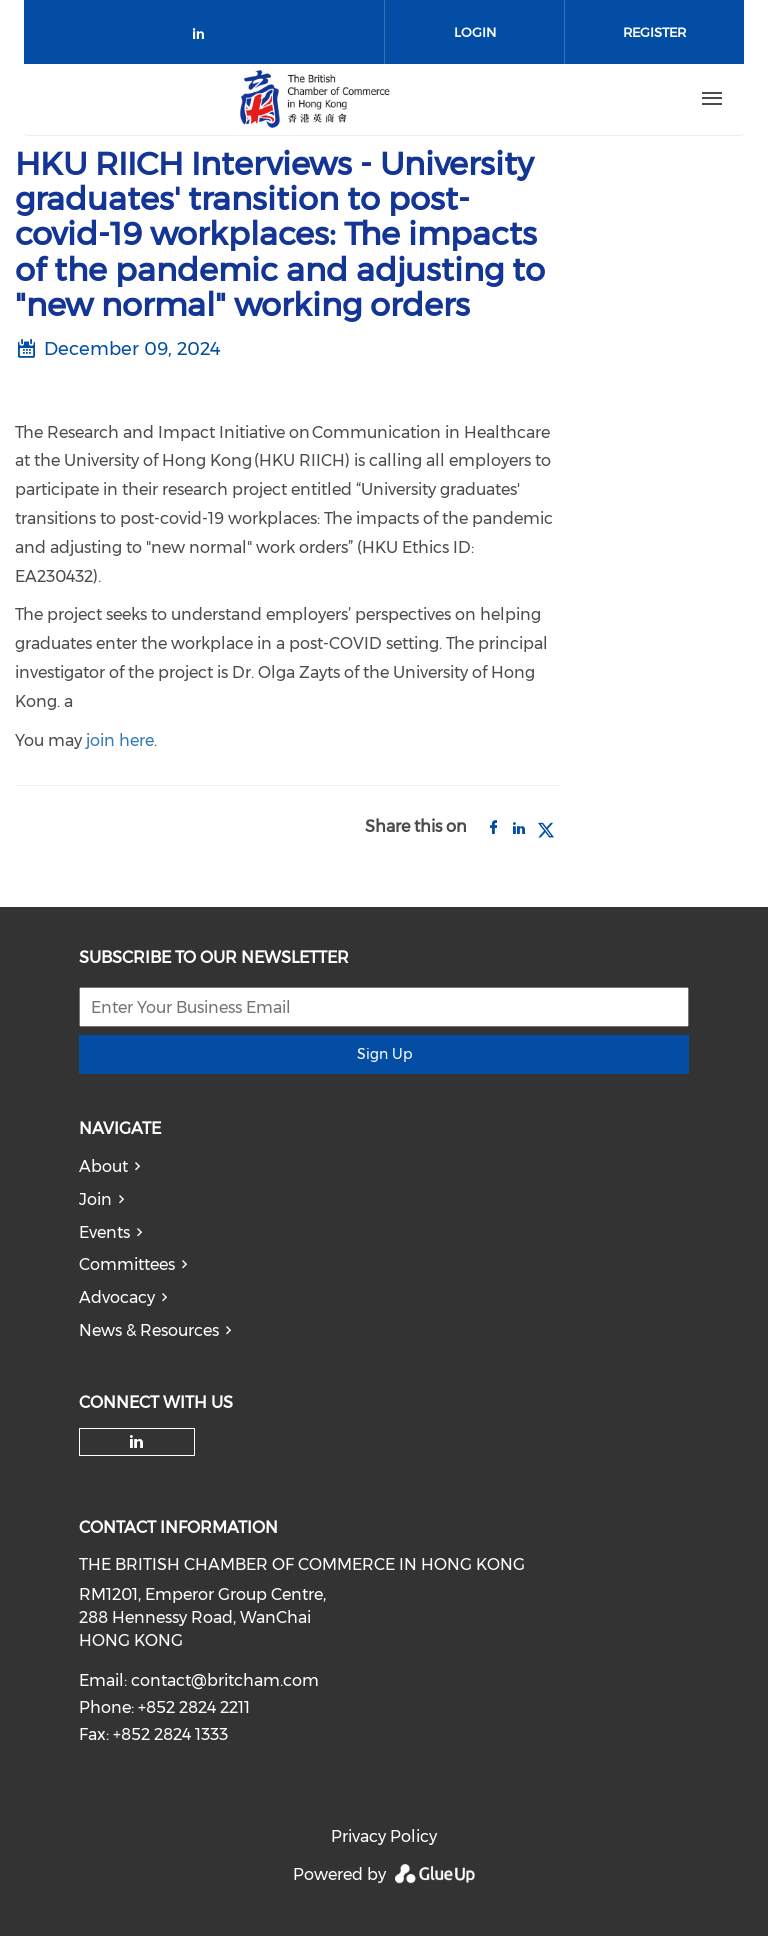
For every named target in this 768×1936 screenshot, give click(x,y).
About (103, 1166)
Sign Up (384, 1054)
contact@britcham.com (225, 1680)
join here (120, 740)
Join (95, 1199)
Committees (127, 1264)
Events (104, 1232)
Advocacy (117, 1297)
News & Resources (149, 1330)
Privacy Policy (384, 1836)
